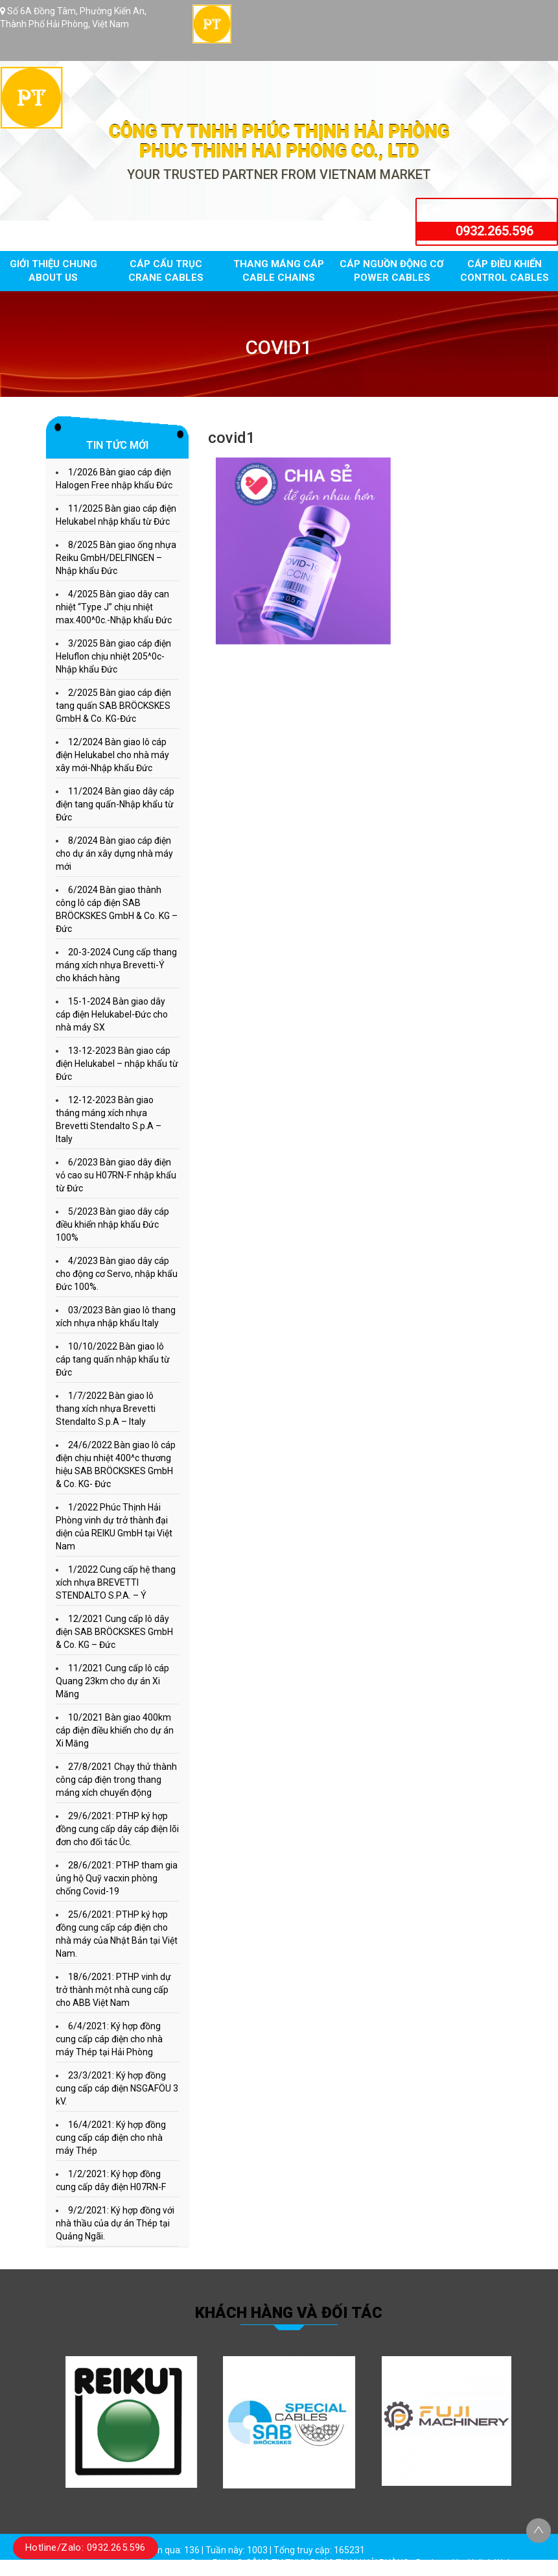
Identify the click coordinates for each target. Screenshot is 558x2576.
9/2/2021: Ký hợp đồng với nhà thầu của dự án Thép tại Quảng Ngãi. (115, 2223)
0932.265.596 (494, 231)
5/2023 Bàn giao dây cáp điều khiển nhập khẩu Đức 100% (112, 1224)
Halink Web (490, 2563)
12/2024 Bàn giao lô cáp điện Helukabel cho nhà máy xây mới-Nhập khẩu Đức (112, 755)
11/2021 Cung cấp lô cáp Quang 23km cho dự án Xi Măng (112, 1681)
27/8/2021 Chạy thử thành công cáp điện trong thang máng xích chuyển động (116, 1779)
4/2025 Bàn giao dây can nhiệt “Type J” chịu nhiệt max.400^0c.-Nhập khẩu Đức (114, 607)
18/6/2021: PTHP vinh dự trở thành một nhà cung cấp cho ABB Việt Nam (113, 1990)
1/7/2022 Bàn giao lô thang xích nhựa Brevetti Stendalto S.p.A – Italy (106, 1408)
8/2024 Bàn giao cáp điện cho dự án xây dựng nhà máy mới (114, 853)
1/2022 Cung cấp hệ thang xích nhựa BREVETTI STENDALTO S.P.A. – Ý (116, 1582)
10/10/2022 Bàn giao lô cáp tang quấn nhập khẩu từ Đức (113, 1359)
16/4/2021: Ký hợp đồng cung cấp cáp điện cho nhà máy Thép (111, 2137)
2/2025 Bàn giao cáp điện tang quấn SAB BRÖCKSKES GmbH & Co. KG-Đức (113, 705)
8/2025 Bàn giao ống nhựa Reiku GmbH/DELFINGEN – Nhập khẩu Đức (116, 558)
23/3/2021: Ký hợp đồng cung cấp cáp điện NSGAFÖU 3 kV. (117, 2088)
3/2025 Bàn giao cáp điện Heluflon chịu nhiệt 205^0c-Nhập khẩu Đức (113, 656)
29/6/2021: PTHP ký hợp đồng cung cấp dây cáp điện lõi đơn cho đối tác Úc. (117, 1829)
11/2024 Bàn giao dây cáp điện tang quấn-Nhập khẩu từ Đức (115, 804)
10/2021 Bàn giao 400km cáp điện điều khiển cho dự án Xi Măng (115, 1730)
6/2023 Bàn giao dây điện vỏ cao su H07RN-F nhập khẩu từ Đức (116, 1175)
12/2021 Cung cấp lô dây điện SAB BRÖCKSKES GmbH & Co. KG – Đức (114, 1632)
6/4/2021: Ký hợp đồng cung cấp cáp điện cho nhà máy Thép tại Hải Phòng (109, 2039)
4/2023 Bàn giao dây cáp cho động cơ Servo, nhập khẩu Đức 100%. (117, 1274)
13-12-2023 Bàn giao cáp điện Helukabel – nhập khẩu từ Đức (117, 1063)
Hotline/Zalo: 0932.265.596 (85, 2547)
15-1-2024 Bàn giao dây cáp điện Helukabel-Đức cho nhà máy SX (112, 1014)
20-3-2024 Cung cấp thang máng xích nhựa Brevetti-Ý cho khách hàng (116, 965)
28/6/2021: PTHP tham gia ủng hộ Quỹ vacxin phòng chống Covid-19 (117, 1878)
